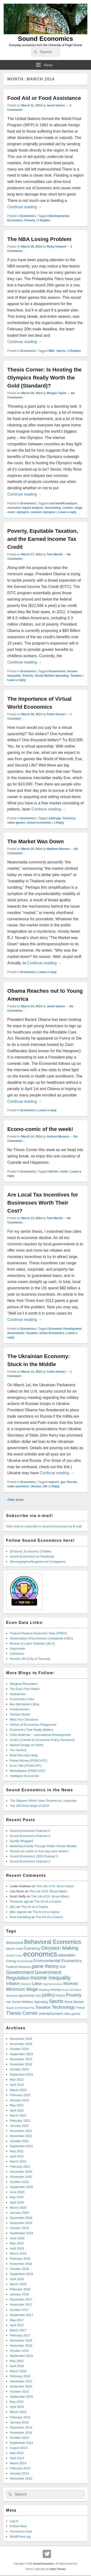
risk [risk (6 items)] (8, 2002)
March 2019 (18, 2253)
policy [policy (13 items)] (48, 1995)
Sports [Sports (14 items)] (56, 2001)
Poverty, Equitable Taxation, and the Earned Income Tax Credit (42, 539)
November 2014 (21, 2432)
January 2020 (19, 2212)
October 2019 (19, 2228)
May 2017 (17, 2320)
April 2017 (17, 2325)
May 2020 (17, 2197)
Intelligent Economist (24, 1776)
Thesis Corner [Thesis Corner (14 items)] (22, 2013)
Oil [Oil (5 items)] (71, 1989)
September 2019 (21, 2233)
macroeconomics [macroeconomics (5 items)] (53, 1983)
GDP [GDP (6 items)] (62, 1967)
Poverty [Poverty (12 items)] (74, 1995)
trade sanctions (18, 1486)
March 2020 (18, 2207)
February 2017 (20, 2335)
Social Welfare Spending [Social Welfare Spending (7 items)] (30, 2002)
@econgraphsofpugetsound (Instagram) (38, 1561)
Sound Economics (45, 38)
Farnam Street (20, 1714)
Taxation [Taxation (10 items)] (43, 2007)
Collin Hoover (56, 714)
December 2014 (21, 2427)
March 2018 (18, 2284)
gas (63, 1482)
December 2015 (21, 2381)
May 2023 (17, 2079)
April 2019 (17, 2248)
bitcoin (53, 1171)
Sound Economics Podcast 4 (30, 1836)
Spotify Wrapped (21, 1841)
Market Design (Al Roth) (26, 1745)
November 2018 (21, 2264)
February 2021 (20, 2166)
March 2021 (18, 2161)
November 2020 (21, 2177)
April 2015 (17, 2407)
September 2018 (21, 2274)
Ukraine (35, 1486)
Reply (59, 822)
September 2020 (21, 2187)
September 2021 (21, 2146)
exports (54, 1482)
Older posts (14, 1499)
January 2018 (19, 2294)
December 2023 (21, 2059)
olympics (23, 512)
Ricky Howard (56, 246)
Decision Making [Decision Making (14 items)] (59, 1948)
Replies (44, 220)
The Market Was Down (35, 841)
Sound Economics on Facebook (32, 1556)
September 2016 (21, 2356)
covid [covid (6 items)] (19, 1948)
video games (16, 822)
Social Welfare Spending (52, 675)
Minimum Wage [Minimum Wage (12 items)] (22, 1989)
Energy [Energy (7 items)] (11, 1961)
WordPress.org (20, 2536)
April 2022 (17, 2110)
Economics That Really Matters (31, 1730)
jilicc (13, 1907)
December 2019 (21, 2218)
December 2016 (21, 2340)
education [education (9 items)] (66, 1955)
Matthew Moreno (58, 849)
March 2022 (18, 2115)
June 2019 (17, 2238)
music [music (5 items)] (65, 1989)
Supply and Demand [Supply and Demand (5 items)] (18, 2007)
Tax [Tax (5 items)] (32, 2007)
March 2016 (18, 2371)
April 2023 (17, 2084)
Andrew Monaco (58, 1136)
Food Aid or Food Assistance (44, 98)
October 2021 (19, 2141)
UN (45, 1486)
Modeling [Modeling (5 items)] (44, 1989)
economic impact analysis (25, 507)
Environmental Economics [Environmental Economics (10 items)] (57, 1960)
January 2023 (19, 2100)
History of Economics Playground (33, 1724)
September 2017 (21, 2315)
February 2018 (20, 2289)
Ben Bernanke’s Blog (24, 1704)
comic (64, 1171)
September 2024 (21, 2054)
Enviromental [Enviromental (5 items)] (25, 1961)
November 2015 (21, 2386)
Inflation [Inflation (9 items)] (13, 1983)
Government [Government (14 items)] (20, 1972)
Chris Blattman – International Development (40, 1735)
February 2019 (20, 2258)
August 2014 (18, 2448)
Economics (28, 216)
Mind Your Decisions (24, 1719)
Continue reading (24, 207)
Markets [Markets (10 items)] (70, 1983)
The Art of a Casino (47, 1901)
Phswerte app (19, 1901)
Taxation (76, 675)
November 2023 (21, 2064)
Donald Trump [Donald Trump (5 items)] (14, 1955)
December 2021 (21, 2131)
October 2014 (19, 2437)
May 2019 (17, 2243)
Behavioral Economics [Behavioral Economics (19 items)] (52, 1941)
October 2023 (19, 2069)
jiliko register (18, 1912)
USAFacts (17, 1653)
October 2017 (19, 2310)
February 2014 (20, 2468)
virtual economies (38, 822)
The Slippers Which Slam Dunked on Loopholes (43, 1800)
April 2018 (17, 2279)
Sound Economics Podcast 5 (30, 1831)
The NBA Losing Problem (39, 239)
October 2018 (19, 2269)
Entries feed (18, 2526)
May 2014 (17, 2453)
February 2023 (20, 2095)
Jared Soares (56, 105)
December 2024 (21, 2039)
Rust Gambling (20, 1917)
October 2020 (19, 2182)
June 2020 (17, 2192)
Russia (72, 1482)
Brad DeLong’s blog (23, 1755)
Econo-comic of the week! (40, 1129)
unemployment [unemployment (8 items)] (50, 2013)
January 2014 (19, 2473)
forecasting (53, 507)
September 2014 (21, 2443)
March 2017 (18, 2330)
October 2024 (19, 2049)
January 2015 (19, 2422)
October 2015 (19, 2391)
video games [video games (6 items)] (71, 2014)
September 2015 (21, 2396)
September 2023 (21, 2074)
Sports (61, 351)
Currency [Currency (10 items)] (32, 1948)
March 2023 (18, 2090)
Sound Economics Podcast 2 (30, 1861)
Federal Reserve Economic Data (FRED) (38, 1633)
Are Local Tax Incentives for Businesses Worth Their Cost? (42, 1203)
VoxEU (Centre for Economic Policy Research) (42, 1740)
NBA (52, 351)
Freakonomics (20, 1709)
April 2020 (17, 2202)
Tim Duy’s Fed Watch (25, 1689)
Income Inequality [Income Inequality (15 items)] (50, 1978)
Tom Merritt (54, 554)
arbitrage (55, 818)
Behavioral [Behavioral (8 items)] (14, 1942)
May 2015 (17, 2402)
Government (57, 671)
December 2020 (21, 2171)
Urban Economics (51, 1333)
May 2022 (17, 2105)
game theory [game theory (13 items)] (45, 1966)
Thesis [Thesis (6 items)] (80, 2007)
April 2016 (17, 2366)
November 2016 (21, 2345)
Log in (14, 2521)
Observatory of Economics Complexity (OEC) (41, 1638)
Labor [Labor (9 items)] (37, 1983)
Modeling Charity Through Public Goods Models (43, 1846)
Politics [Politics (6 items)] (60, 1995)
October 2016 (19, 2350)
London (67, 507)
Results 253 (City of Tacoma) (30, 1659)
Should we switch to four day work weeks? (39, 1851)
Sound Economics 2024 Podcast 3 (34, 1856)
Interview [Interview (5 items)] (26, 1983)
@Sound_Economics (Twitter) (30, 1551)
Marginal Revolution (24, 1684)
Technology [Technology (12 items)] (63, 2007)
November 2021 (21, 2136)
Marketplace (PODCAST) (27, 1771)
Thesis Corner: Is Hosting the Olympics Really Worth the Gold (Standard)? (44, 378)
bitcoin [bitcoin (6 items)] (10, 1948)
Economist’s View (22, 1699)
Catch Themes (57, 2569)
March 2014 (18, 2463)
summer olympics (43, 512)
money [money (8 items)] (55, 1989)
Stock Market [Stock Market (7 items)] (74, 2002)
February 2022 (20, 2120)
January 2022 (19, 2126)
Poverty (30, 220)
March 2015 (18, 2412)
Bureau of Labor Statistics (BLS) (32, 1643)
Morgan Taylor (56, 393)
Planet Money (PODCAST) (28, 1760)
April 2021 (17, 2156)
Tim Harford (18, 1750)
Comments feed (21, 2531)
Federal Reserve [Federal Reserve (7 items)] (18, 1967)
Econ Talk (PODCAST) (25, 1765)
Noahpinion (18, 1694)
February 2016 (20, 2376)
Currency (69, 818)
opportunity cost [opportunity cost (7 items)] (29, 1995)
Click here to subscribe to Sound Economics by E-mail (44, 1526)
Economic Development (65, 1328)
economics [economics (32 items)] (40, 1954)
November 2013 (21, 2478)
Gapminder (17, 1648)
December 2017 (21, 2299)
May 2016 (17, 2361)
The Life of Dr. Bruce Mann (55, 1886)
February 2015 (20, 2417)
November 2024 (21, 2044)
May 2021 (17, 2151)
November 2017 (21, 2304)
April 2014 (17, 2458)
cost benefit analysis (63, 503)
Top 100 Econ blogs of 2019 (29, 1806)
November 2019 (21, 2223)
